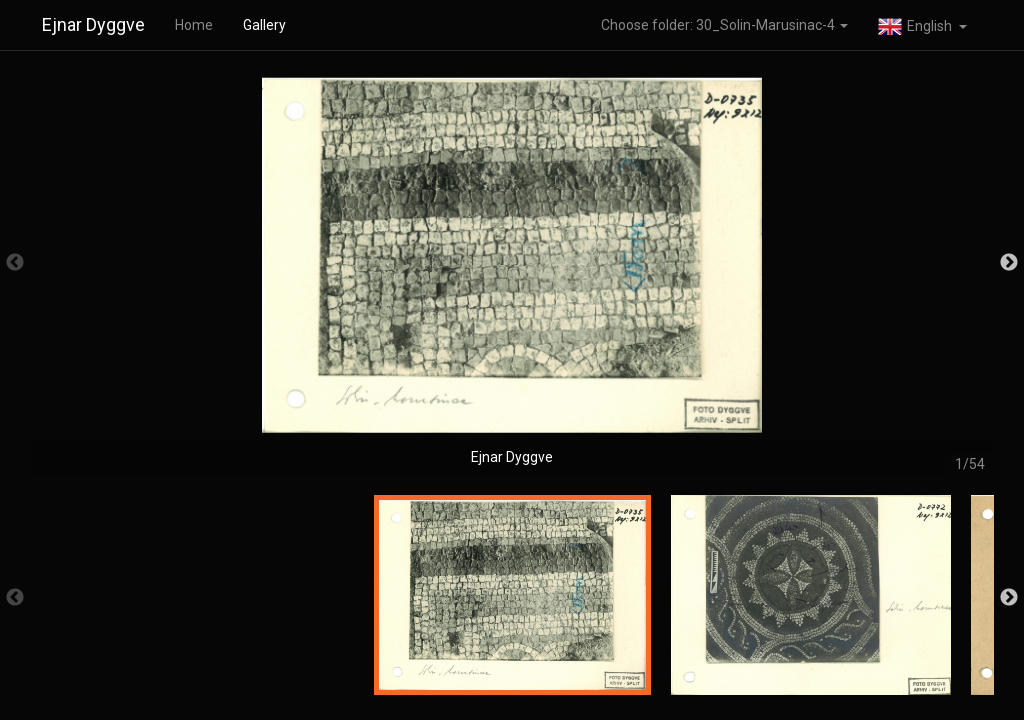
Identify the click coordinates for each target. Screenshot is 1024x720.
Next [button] (1009, 263)
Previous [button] (15, 263)
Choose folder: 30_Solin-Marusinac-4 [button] (724, 25)
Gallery (264, 25)
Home (194, 25)
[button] (922, 25)
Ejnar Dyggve (93, 24)
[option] (512, 272)
